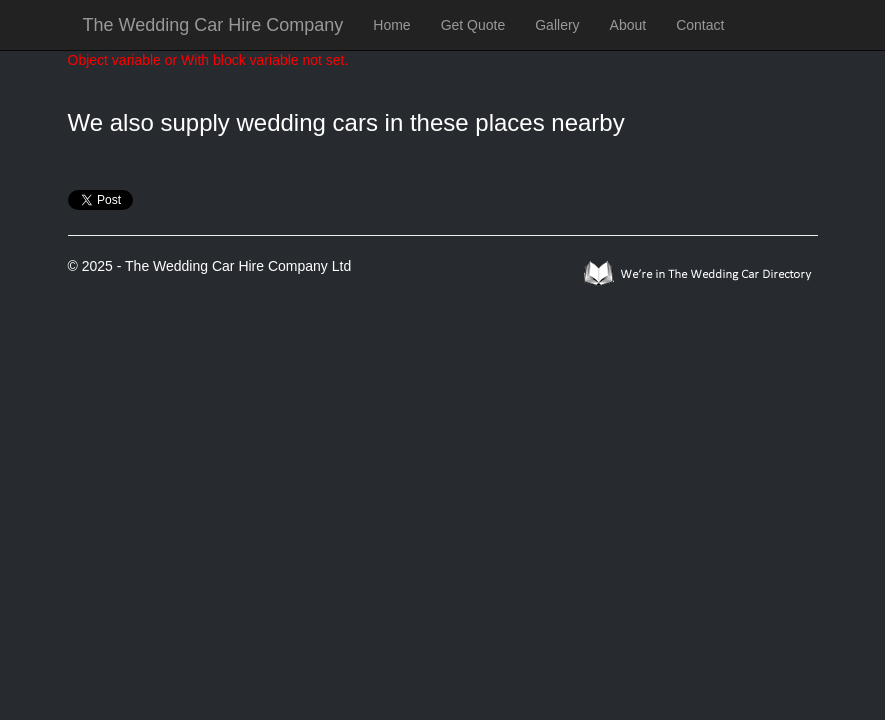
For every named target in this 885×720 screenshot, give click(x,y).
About (628, 25)
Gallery (557, 25)
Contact (700, 25)
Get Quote (473, 25)
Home (391, 25)
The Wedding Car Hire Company (213, 25)
